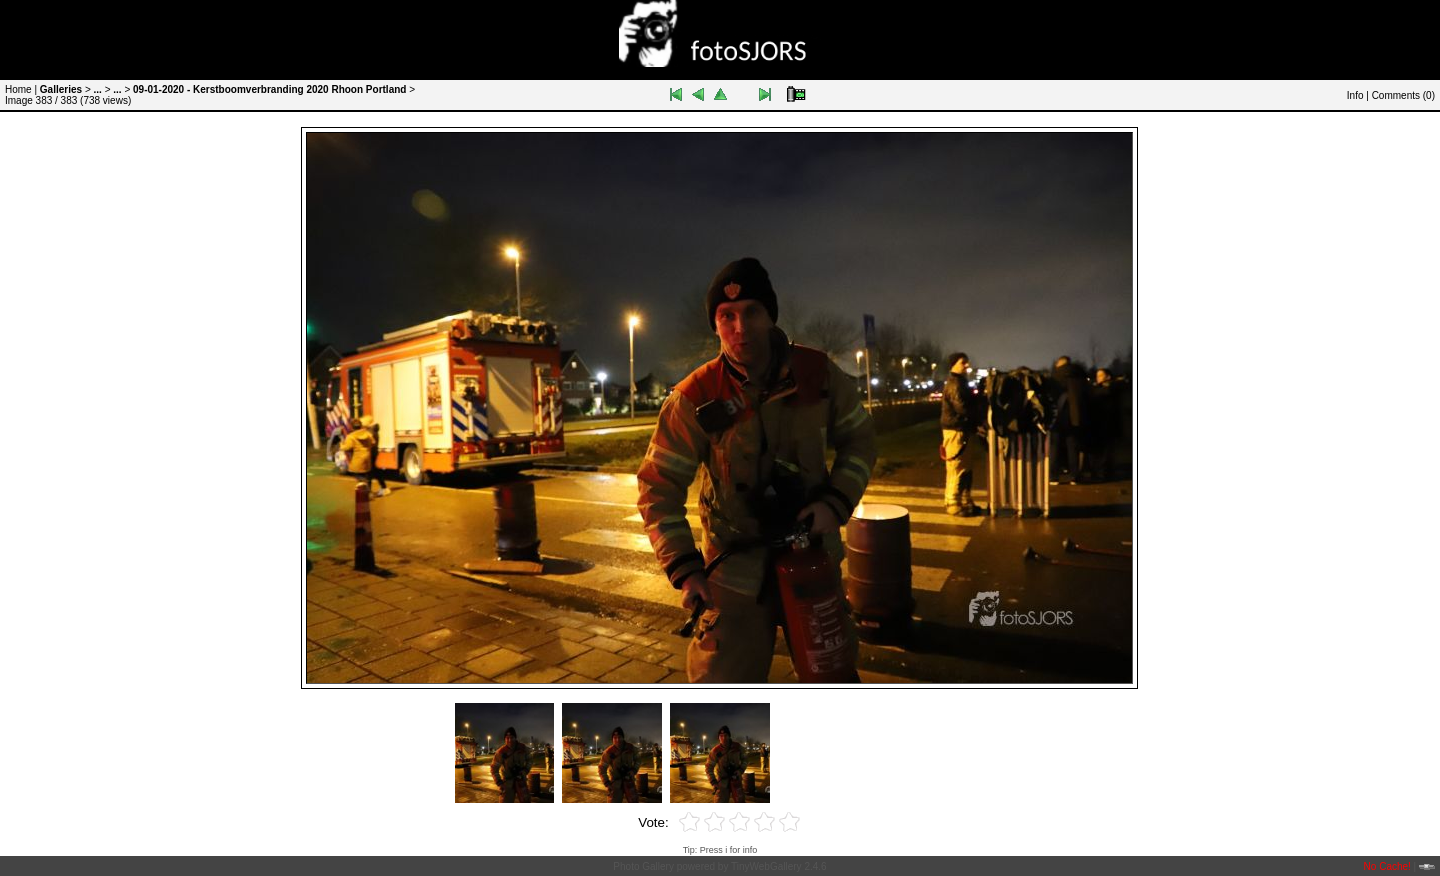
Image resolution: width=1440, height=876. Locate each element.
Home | (21, 89)
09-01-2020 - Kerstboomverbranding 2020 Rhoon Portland (269, 89)
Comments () (1403, 95)
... (98, 89)
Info (1355, 95)
